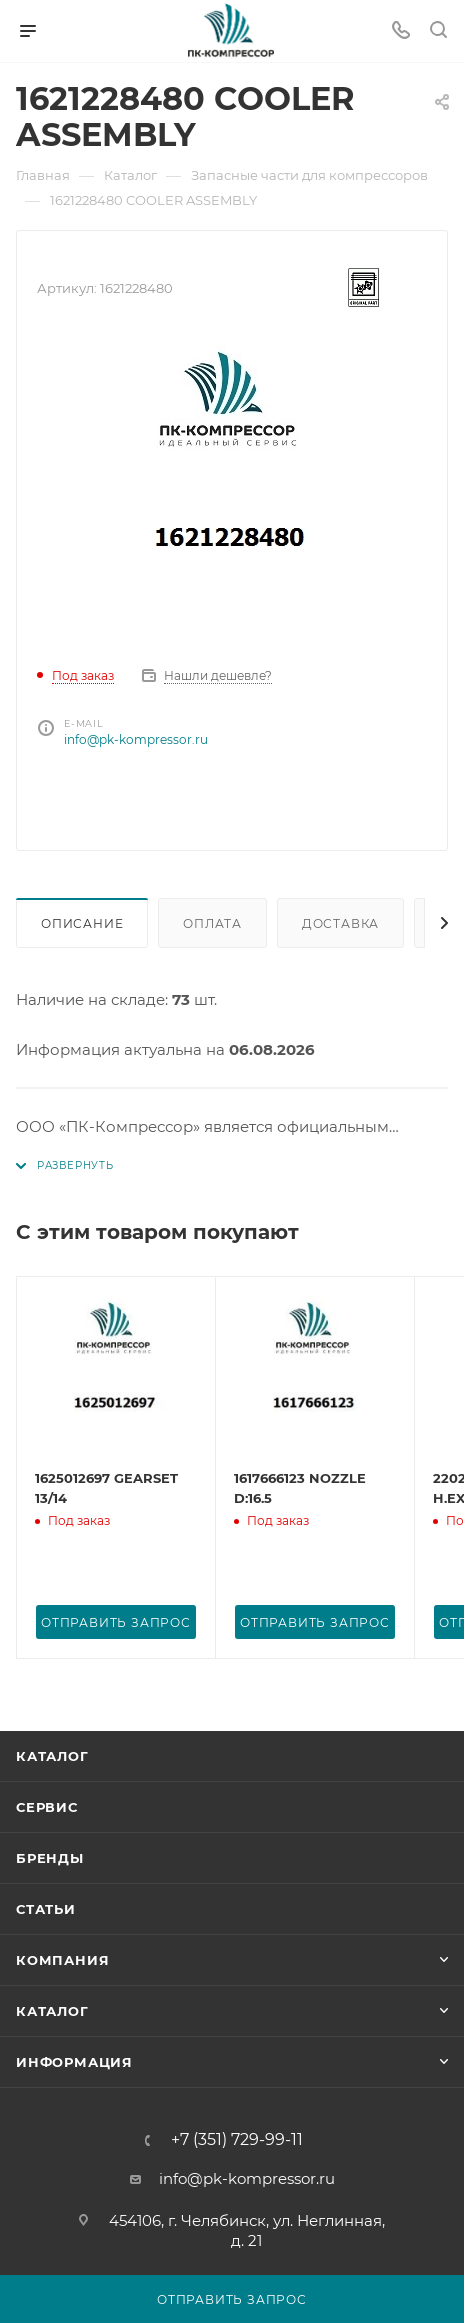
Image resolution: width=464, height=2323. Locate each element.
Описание (82, 923)
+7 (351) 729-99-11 (237, 2140)
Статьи (46, 1909)
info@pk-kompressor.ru (136, 739)
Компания (62, 1960)
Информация (74, 2062)
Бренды (50, 1858)
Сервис (47, 1807)
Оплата (212, 923)
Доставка (340, 923)
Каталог (52, 1756)
